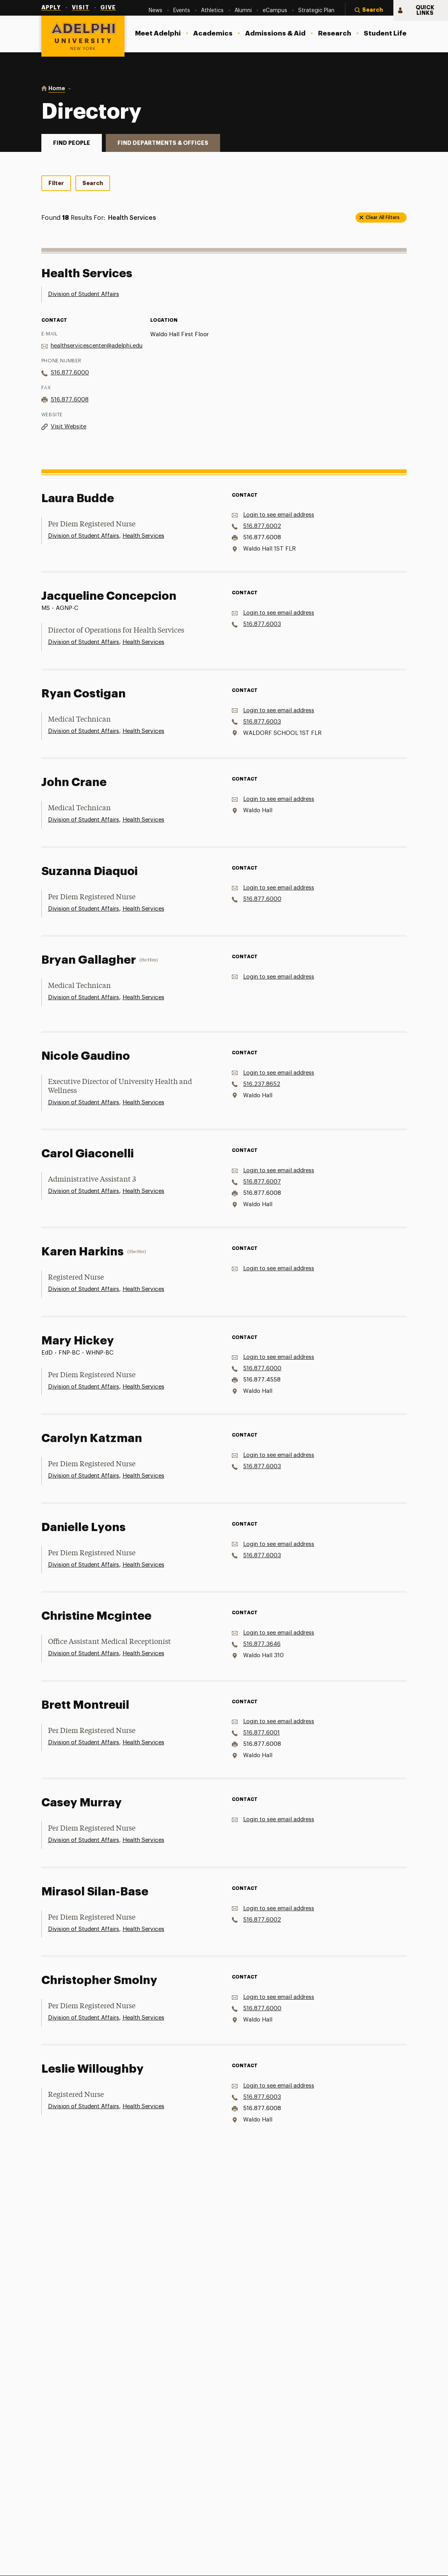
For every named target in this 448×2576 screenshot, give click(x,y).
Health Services (143, 536)
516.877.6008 (70, 400)
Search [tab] (92, 183)
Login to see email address (278, 515)
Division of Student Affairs (83, 294)
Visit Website (68, 427)
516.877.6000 (70, 373)
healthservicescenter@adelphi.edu (96, 346)
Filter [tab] (56, 183)
